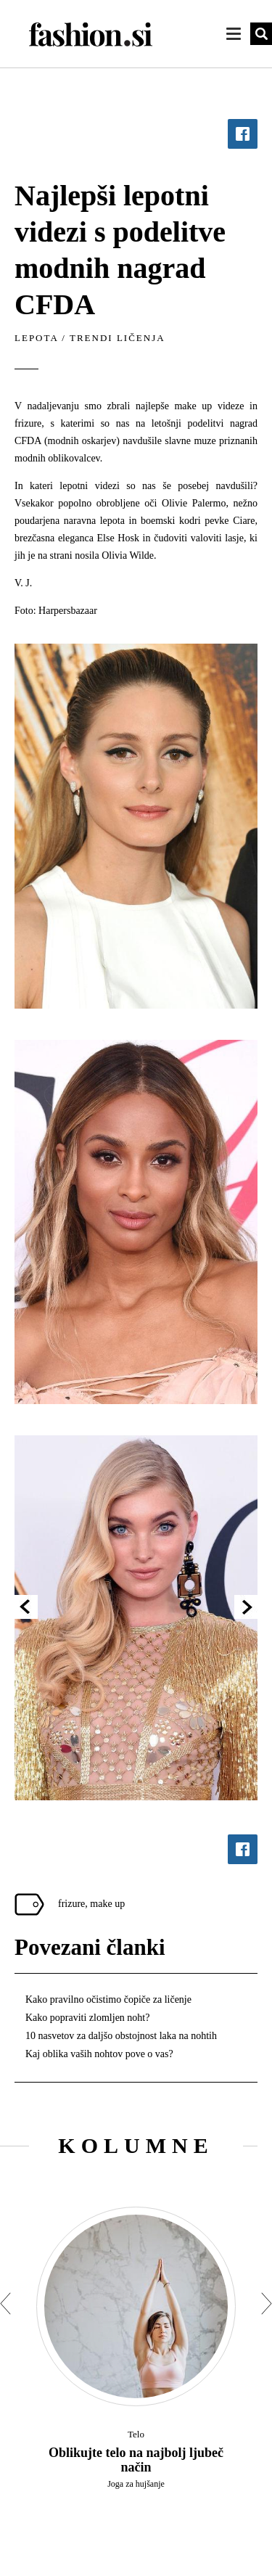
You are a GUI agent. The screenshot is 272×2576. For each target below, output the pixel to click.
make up (107, 1903)
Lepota (36, 337)
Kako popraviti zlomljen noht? (87, 2017)
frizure (71, 1903)
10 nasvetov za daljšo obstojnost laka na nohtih (121, 2035)
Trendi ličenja (117, 337)
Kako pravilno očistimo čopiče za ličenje (108, 1999)
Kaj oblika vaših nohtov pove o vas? (99, 2053)
